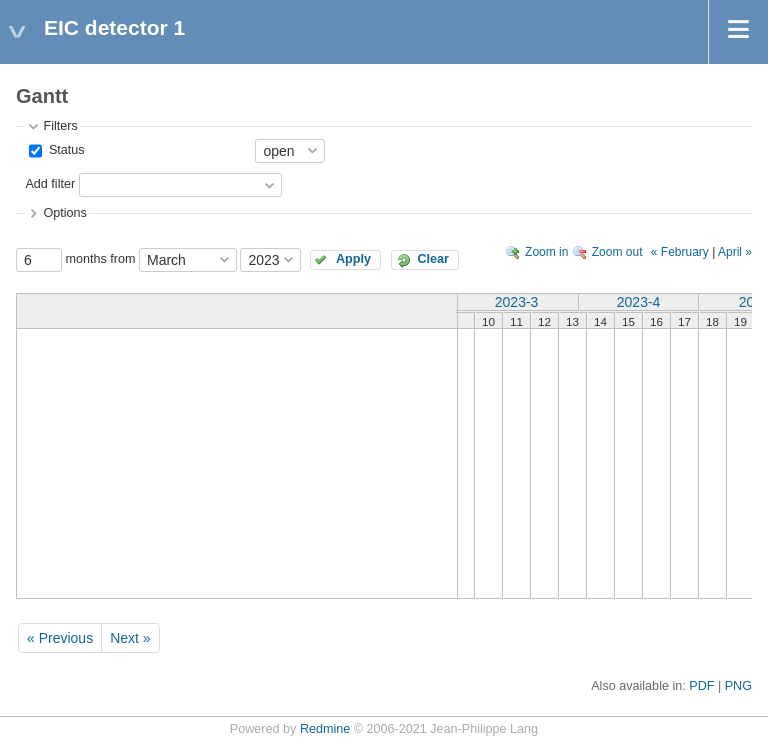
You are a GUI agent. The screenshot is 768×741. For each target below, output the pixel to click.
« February (680, 252)
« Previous (60, 638)
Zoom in (546, 252)
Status (64, 150)
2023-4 (639, 302)
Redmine (325, 729)
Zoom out (617, 252)
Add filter (50, 184)
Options (64, 213)
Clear (433, 259)
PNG (738, 686)
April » (735, 252)
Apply (353, 259)
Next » (130, 638)
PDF (701, 686)
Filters (60, 126)
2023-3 (517, 302)
